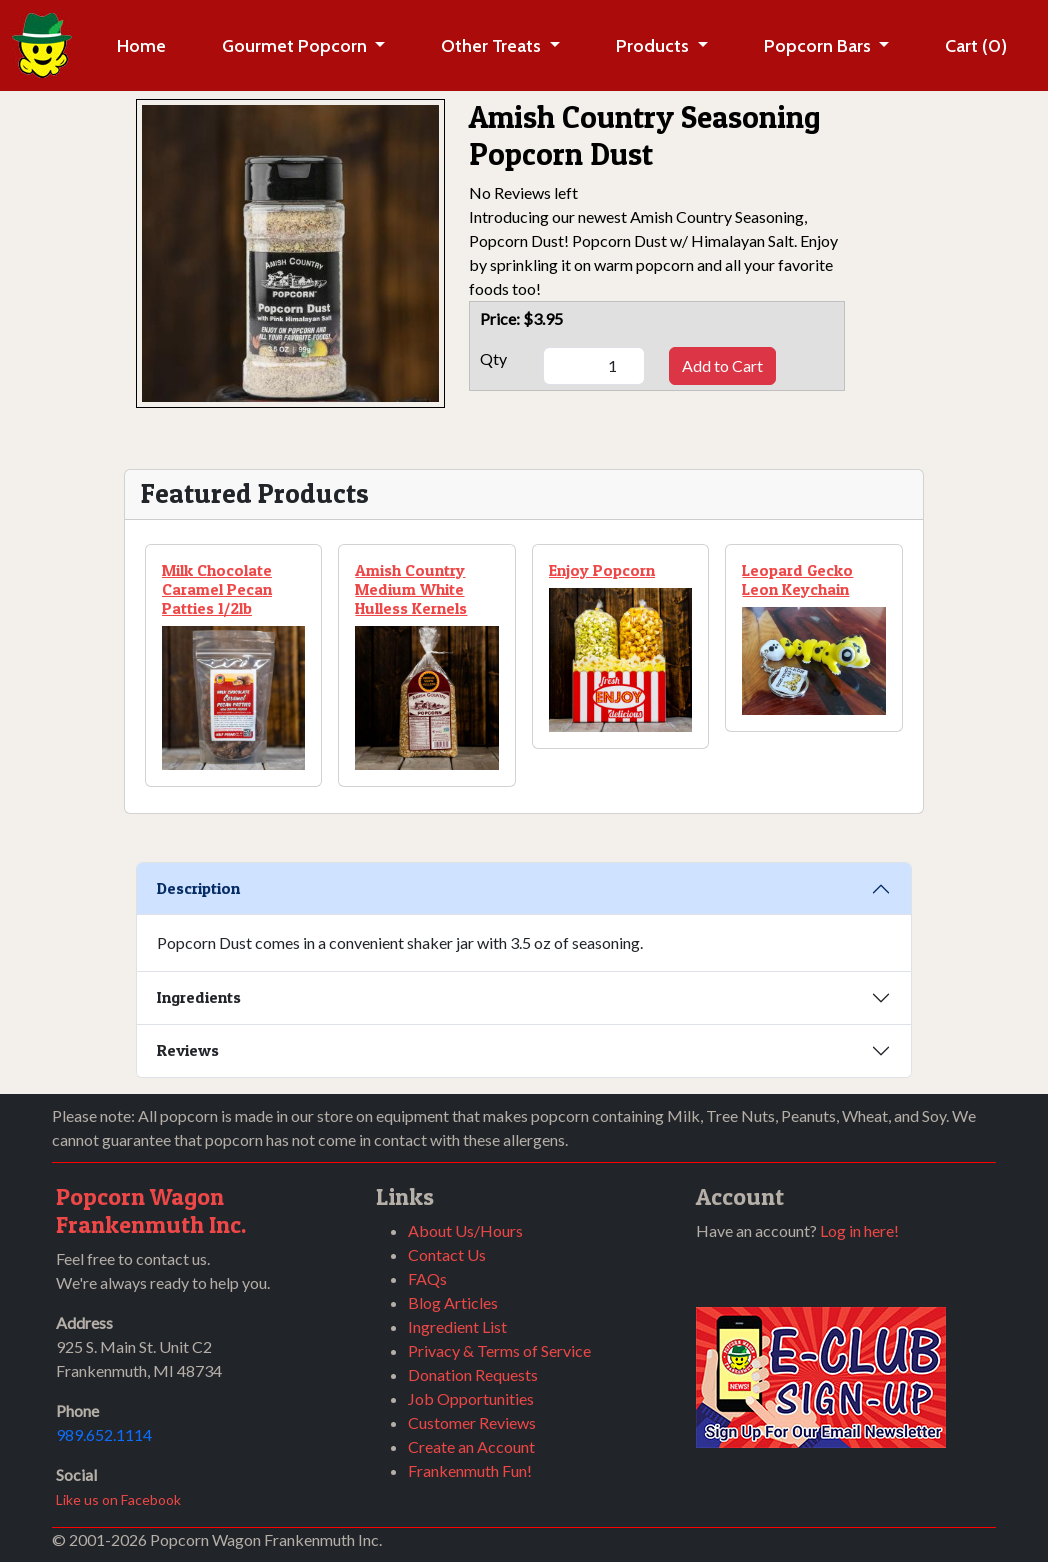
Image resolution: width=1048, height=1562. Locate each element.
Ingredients (199, 997)
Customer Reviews (472, 1422)
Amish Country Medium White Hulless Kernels (411, 589)
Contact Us (447, 1254)
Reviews (188, 1050)
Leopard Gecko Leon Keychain (797, 579)
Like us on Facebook (118, 1499)
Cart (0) (976, 46)
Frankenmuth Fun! (470, 1470)
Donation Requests (473, 1374)
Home (141, 46)
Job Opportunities (471, 1398)
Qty (493, 358)
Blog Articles (453, 1302)
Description (198, 888)
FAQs (427, 1278)
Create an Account (471, 1446)
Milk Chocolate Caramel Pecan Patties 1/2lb (217, 589)
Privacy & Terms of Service (499, 1350)
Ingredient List (457, 1326)
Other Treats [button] (493, 46)
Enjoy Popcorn (602, 570)
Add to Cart (722, 365)
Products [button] (654, 46)
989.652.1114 (104, 1434)
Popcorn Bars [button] (819, 46)
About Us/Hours (465, 1230)
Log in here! (859, 1230)
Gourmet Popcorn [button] (296, 46)
